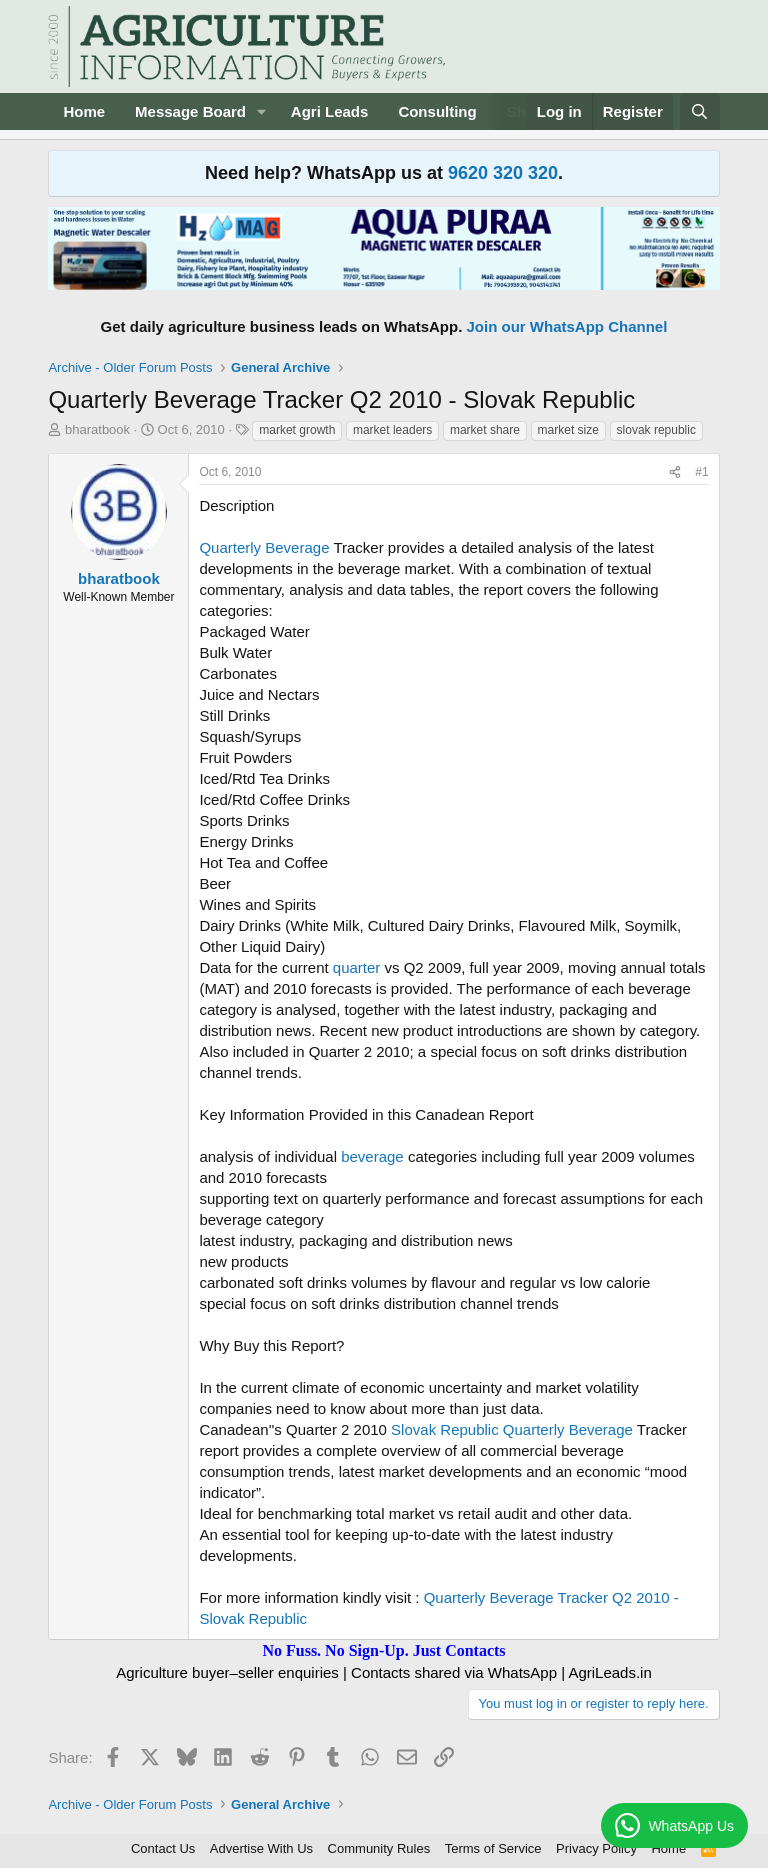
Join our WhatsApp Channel (567, 326)
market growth (297, 430)
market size (568, 430)
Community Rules (379, 1848)
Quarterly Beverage (264, 547)
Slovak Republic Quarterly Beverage (512, 1429)
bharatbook (97, 429)
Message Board (190, 111)
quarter (357, 967)
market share (485, 430)
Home (84, 111)
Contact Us (163, 1848)
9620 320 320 (503, 173)
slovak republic (656, 430)
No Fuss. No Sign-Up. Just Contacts (383, 1650)
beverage (372, 1156)
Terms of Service (493, 1848)
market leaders (392, 430)
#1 (701, 472)
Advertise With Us (261, 1848)
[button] (262, 111)
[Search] (699, 111)
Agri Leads (330, 111)
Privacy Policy (596, 1848)
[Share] (675, 472)
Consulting (437, 111)
